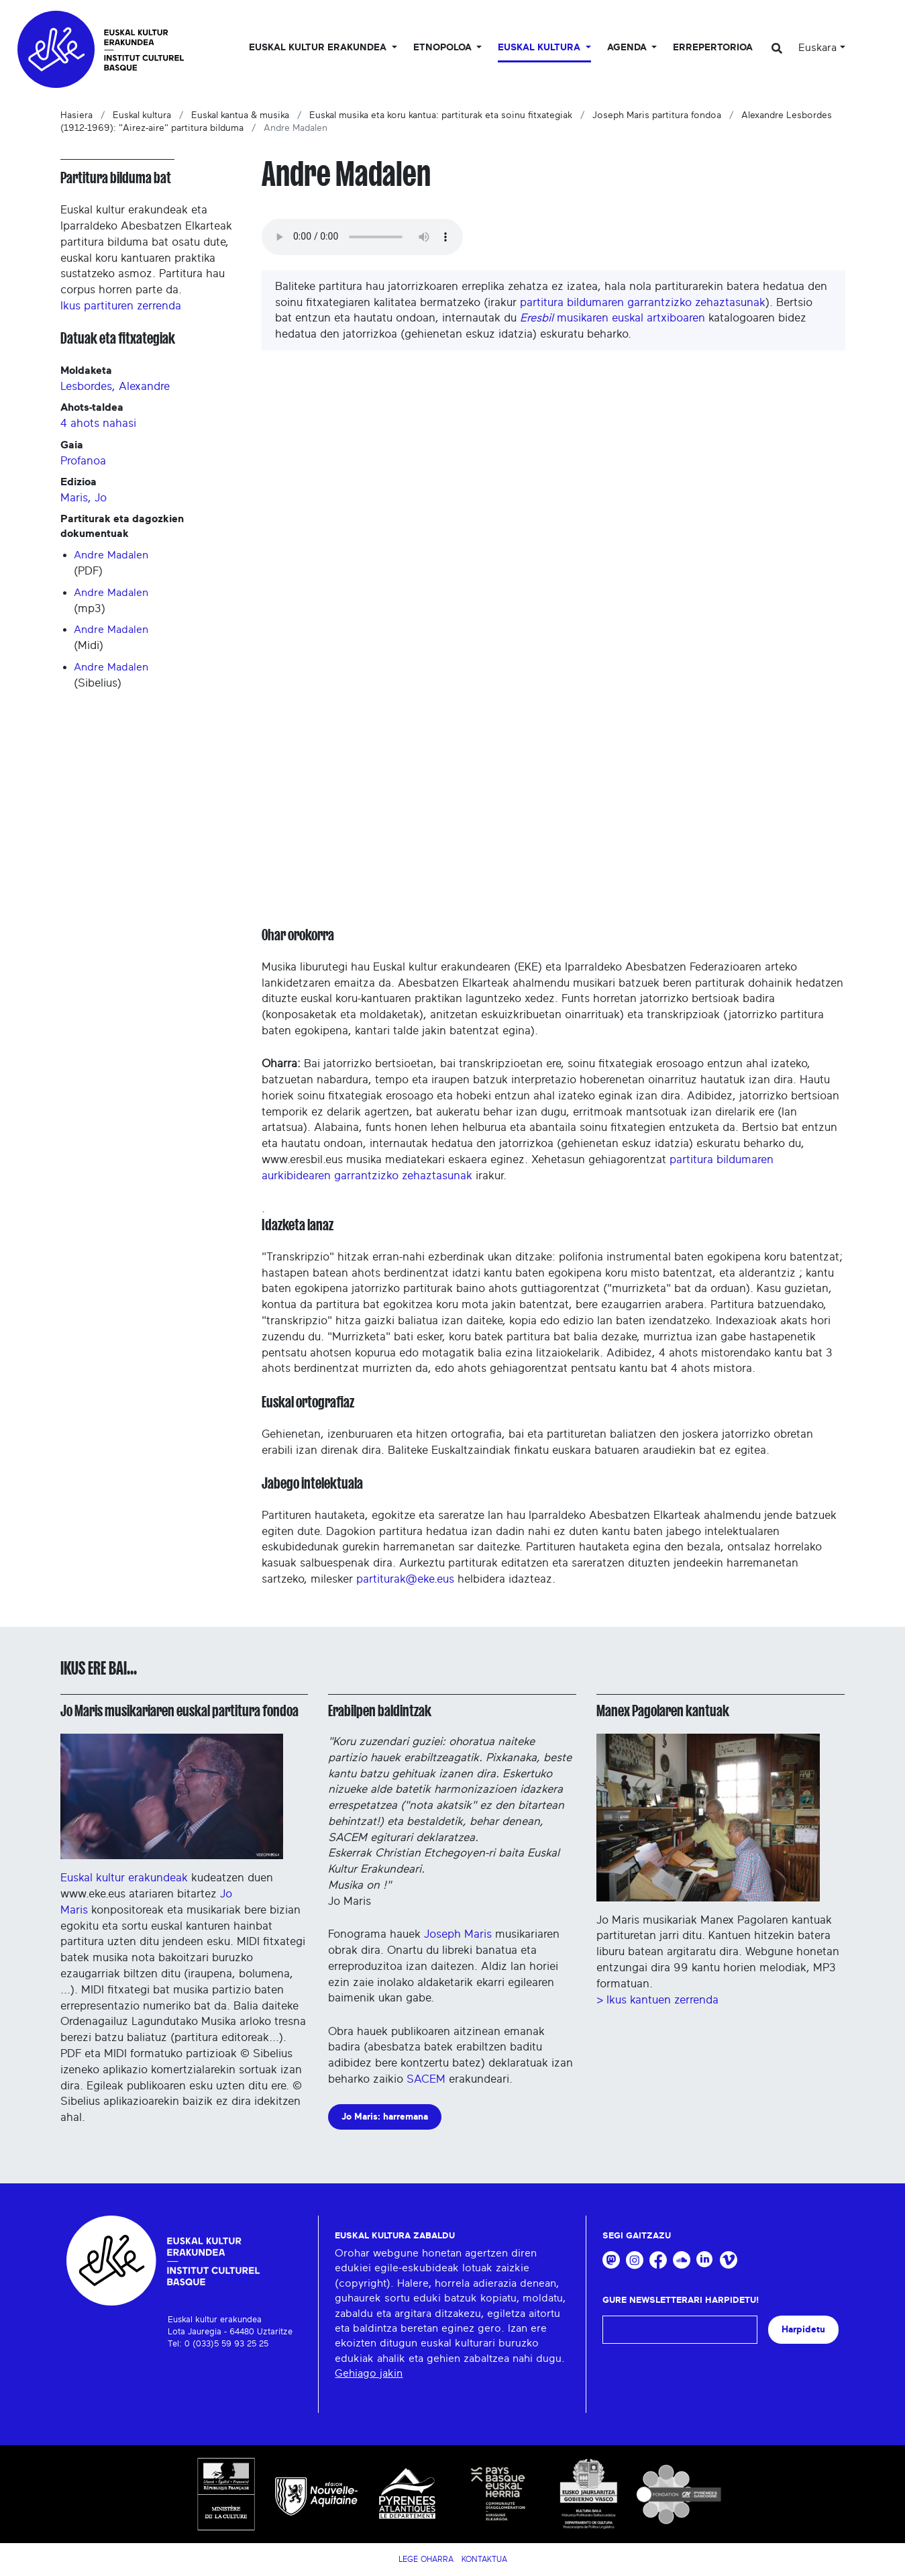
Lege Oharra (426, 2559)
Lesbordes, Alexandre (115, 386)
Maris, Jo (83, 497)
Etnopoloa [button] (443, 47)
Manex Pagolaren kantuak (662, 1711)
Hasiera (76, 115)
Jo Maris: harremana (384, 2117)
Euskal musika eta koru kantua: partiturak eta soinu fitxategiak (440, 115)
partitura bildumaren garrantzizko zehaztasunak (642, 302)
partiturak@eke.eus (405, 1579)
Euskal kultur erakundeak (172, 1808)
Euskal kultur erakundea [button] (319, 47)
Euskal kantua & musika (240, 115)
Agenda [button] (628, 47)
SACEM (426, 2079)
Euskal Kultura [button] (540, 47)
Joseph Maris (459, 1934)
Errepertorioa (713, 47)
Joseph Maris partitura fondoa (656, 115)
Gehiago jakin (369, 2373)
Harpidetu (803, 2329)
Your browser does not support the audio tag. (362, 237)
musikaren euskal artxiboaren (612, 318)
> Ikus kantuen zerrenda (657, 1999)
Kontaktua (484, 2559)
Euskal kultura (142, 115)
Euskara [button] (817, 47)
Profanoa (83, 460)
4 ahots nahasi (98, 423)
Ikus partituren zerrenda (120, 305)
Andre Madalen (111, 555)
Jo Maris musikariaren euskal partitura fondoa (179, 1711)
